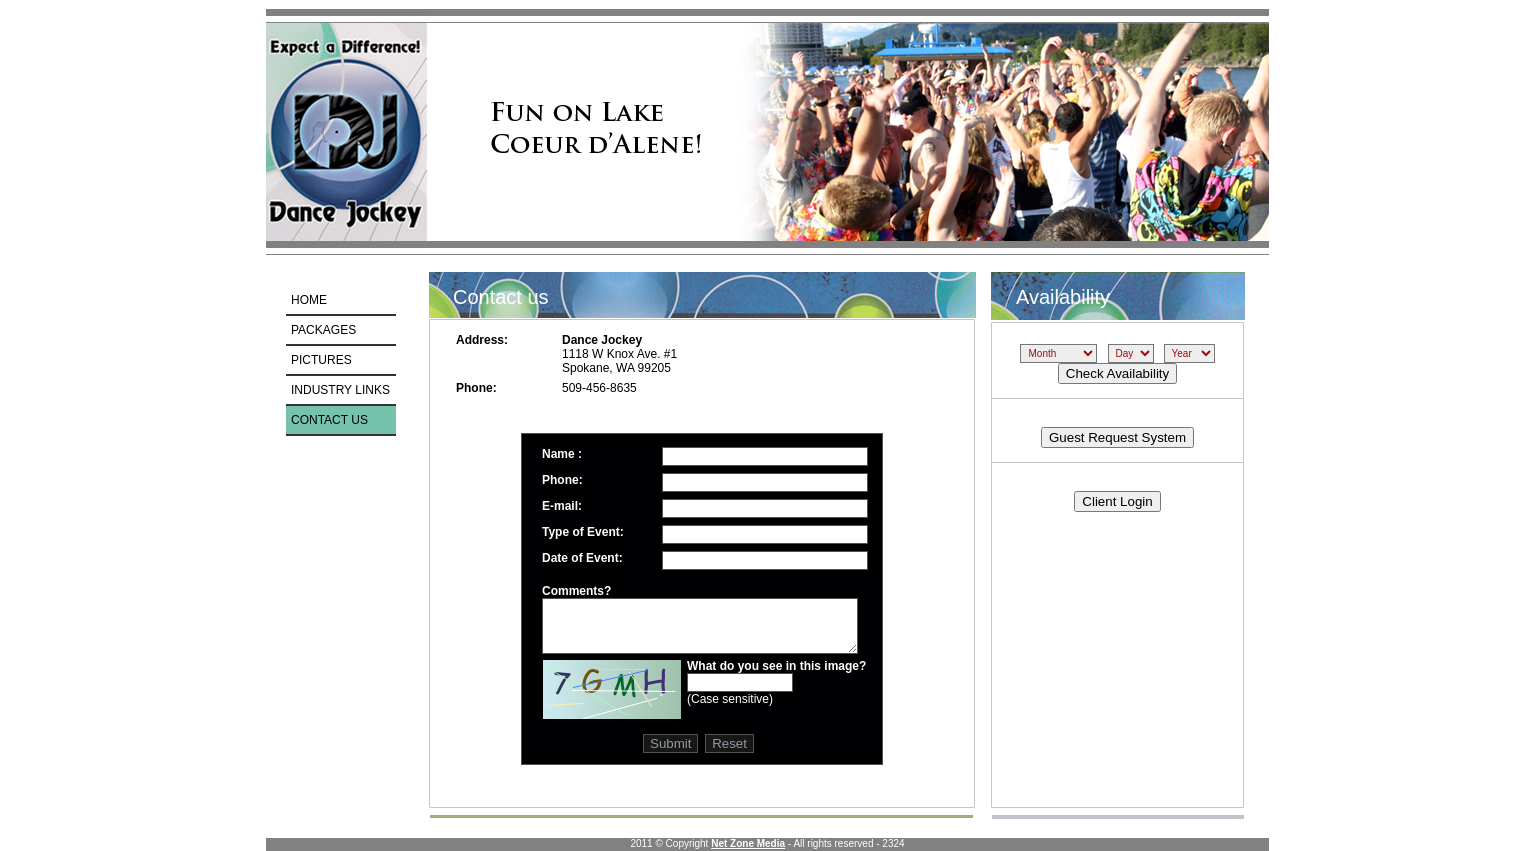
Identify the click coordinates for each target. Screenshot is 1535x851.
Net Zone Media (748, 843)
